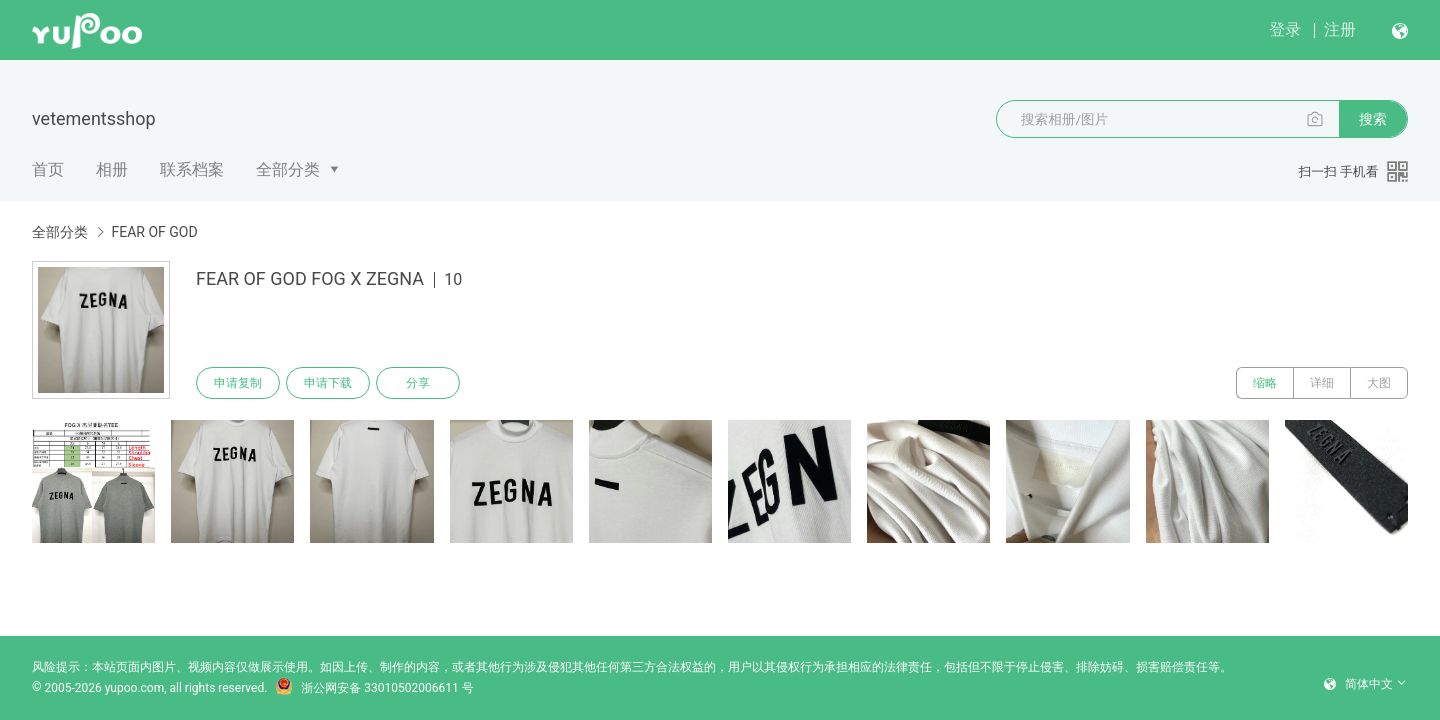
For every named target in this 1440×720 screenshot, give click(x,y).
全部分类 (288, 169)
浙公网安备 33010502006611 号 (374, 688)
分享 (418, 383)
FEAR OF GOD (154, 232)
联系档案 (192, 169)
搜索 (1373, 119)
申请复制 (238, 383)
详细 (1322, 383)
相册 (112, 169)
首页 (48, 169)
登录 (1285, 29)
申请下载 (328, 383)
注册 (1340, 29)
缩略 (1265, 383)
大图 (1379, 383)
